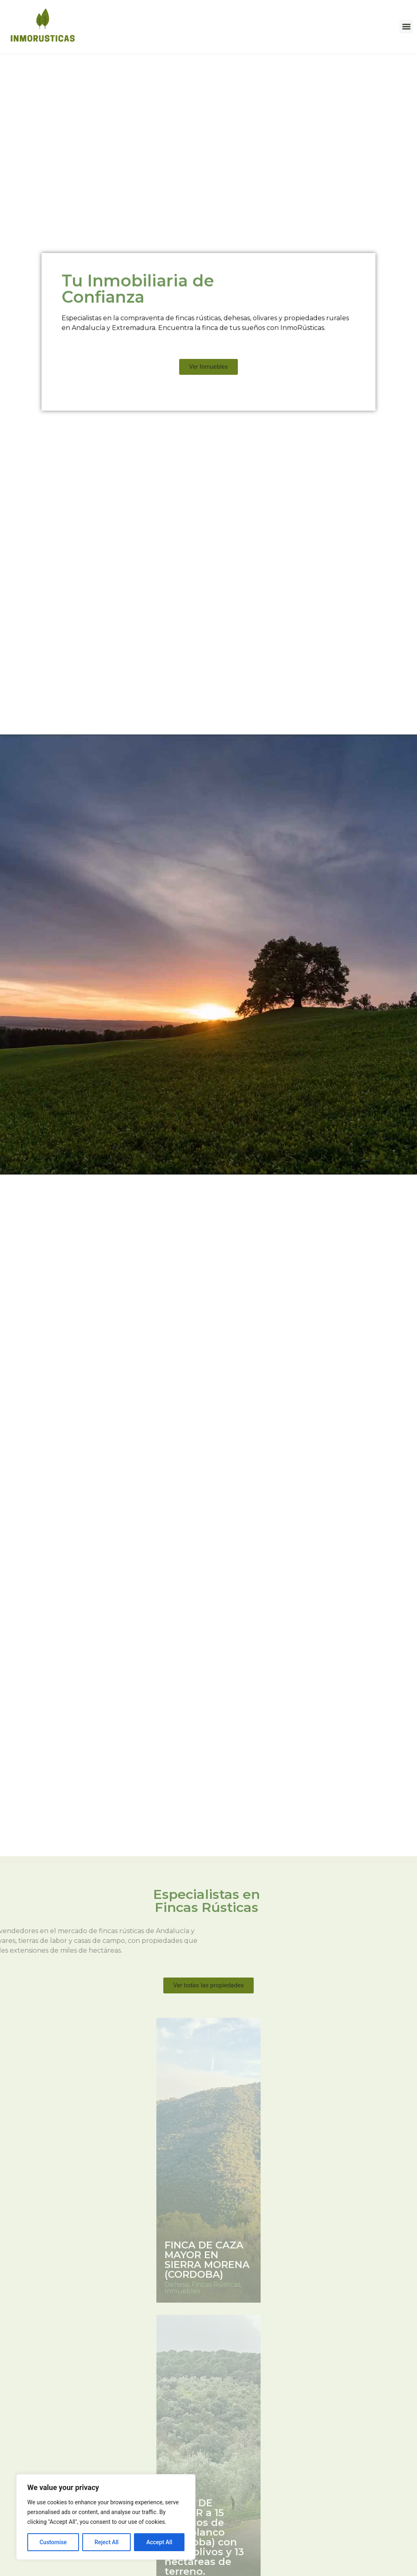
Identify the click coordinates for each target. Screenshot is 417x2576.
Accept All (159, 2542)
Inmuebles (182, 2291)
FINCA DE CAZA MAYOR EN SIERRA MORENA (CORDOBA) (207, 2259)
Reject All (106, 2542)
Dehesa (177, 2284)
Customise (53, 2542)
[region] (105, 2517)
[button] (406, 26)
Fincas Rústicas (216, 2284)
